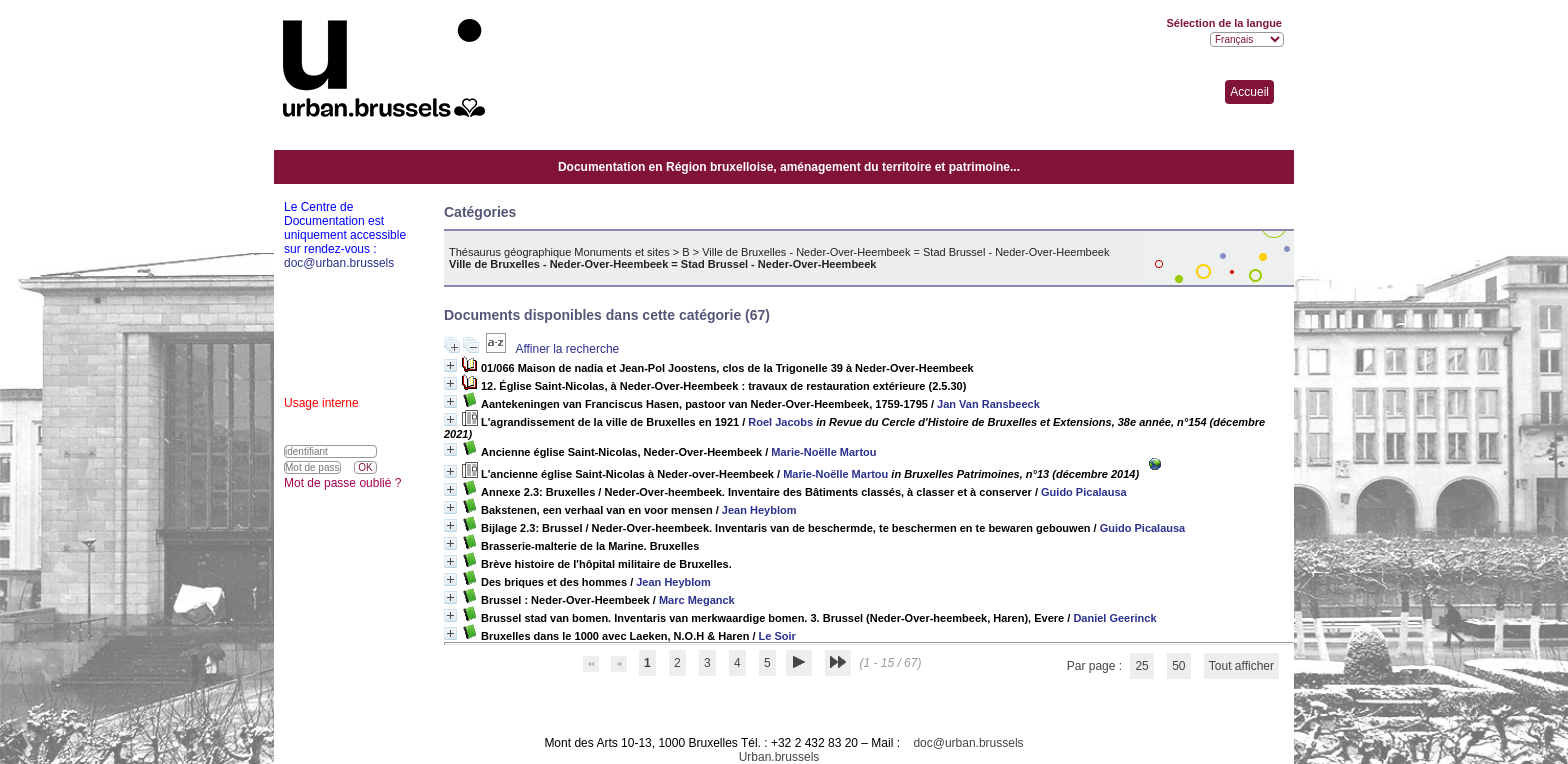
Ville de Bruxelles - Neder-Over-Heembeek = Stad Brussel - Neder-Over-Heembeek (905, 252)
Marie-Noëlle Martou (823, 452)
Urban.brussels (779, 757)
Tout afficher (1241, 666)
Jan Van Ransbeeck (988, 404)
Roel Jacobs (780, 422)
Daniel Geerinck (1114, 618)
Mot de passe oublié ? (342, 483)
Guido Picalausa (1084, 492)
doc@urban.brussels (968, 743)
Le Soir (777, 636)
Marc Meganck (697, 600)
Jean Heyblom (759, 510)
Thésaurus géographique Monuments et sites (559, 252)
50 (1178, 666)
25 (1141, 666)
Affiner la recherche (567, 349)
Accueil (1249, 92)
